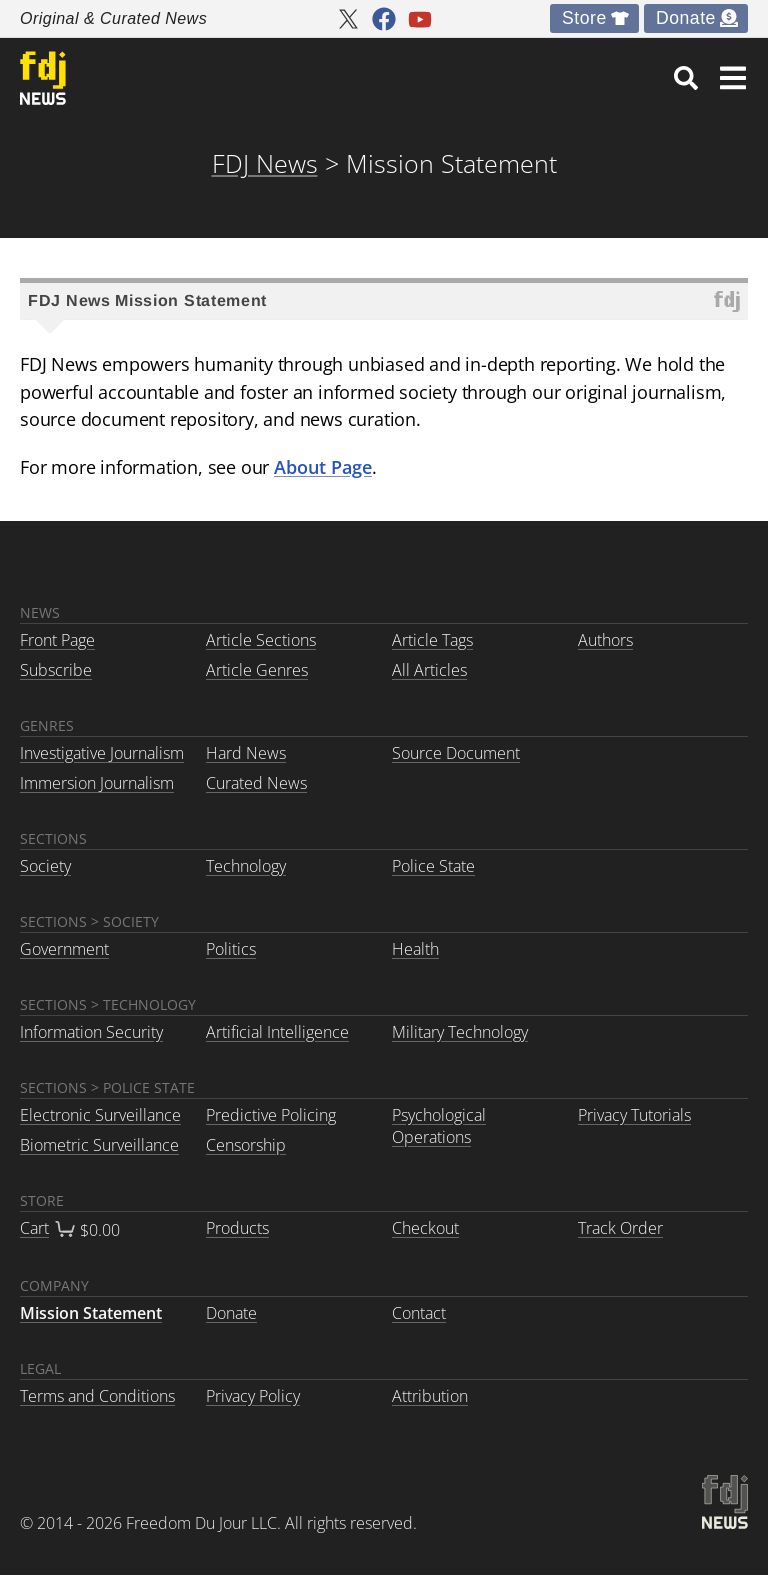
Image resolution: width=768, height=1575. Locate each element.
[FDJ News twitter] (348, 19)
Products (237, 1228)
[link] (686, 78)
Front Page (57, 640)
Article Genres (257, 670)
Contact (419, 1313)
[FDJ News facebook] (384, 19)
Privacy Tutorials (634, 1115)
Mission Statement (91, 1313)
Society (45, 866)
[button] (733, 78)
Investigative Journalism (102, 753)
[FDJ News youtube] (420, 19)
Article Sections (261, 640)
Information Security (91, 1032)
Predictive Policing (271, 1115)
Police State (433, 866)
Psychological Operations (439, 1126)
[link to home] (43, 78)
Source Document (456, 753)
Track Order (620, 1228)
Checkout (425, 1228)
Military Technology (460, 1032)
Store (584, 18)
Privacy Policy (253, 1396)
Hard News (246, 753)
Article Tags (432, 640)
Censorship (246, 1145)
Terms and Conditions (97, 1396)
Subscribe (56, 670)
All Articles (429, 670)
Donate (686, 18)
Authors (605, 640)
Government (64, 949)
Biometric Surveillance (99, 1145)
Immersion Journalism (97, 783)
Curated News (256, 783)
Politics (231, 949)
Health (415, 949)
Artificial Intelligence (277, 1032)
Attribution (430, 1396)
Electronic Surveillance (100, 1115)
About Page (323, 466)
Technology (246, 866)
